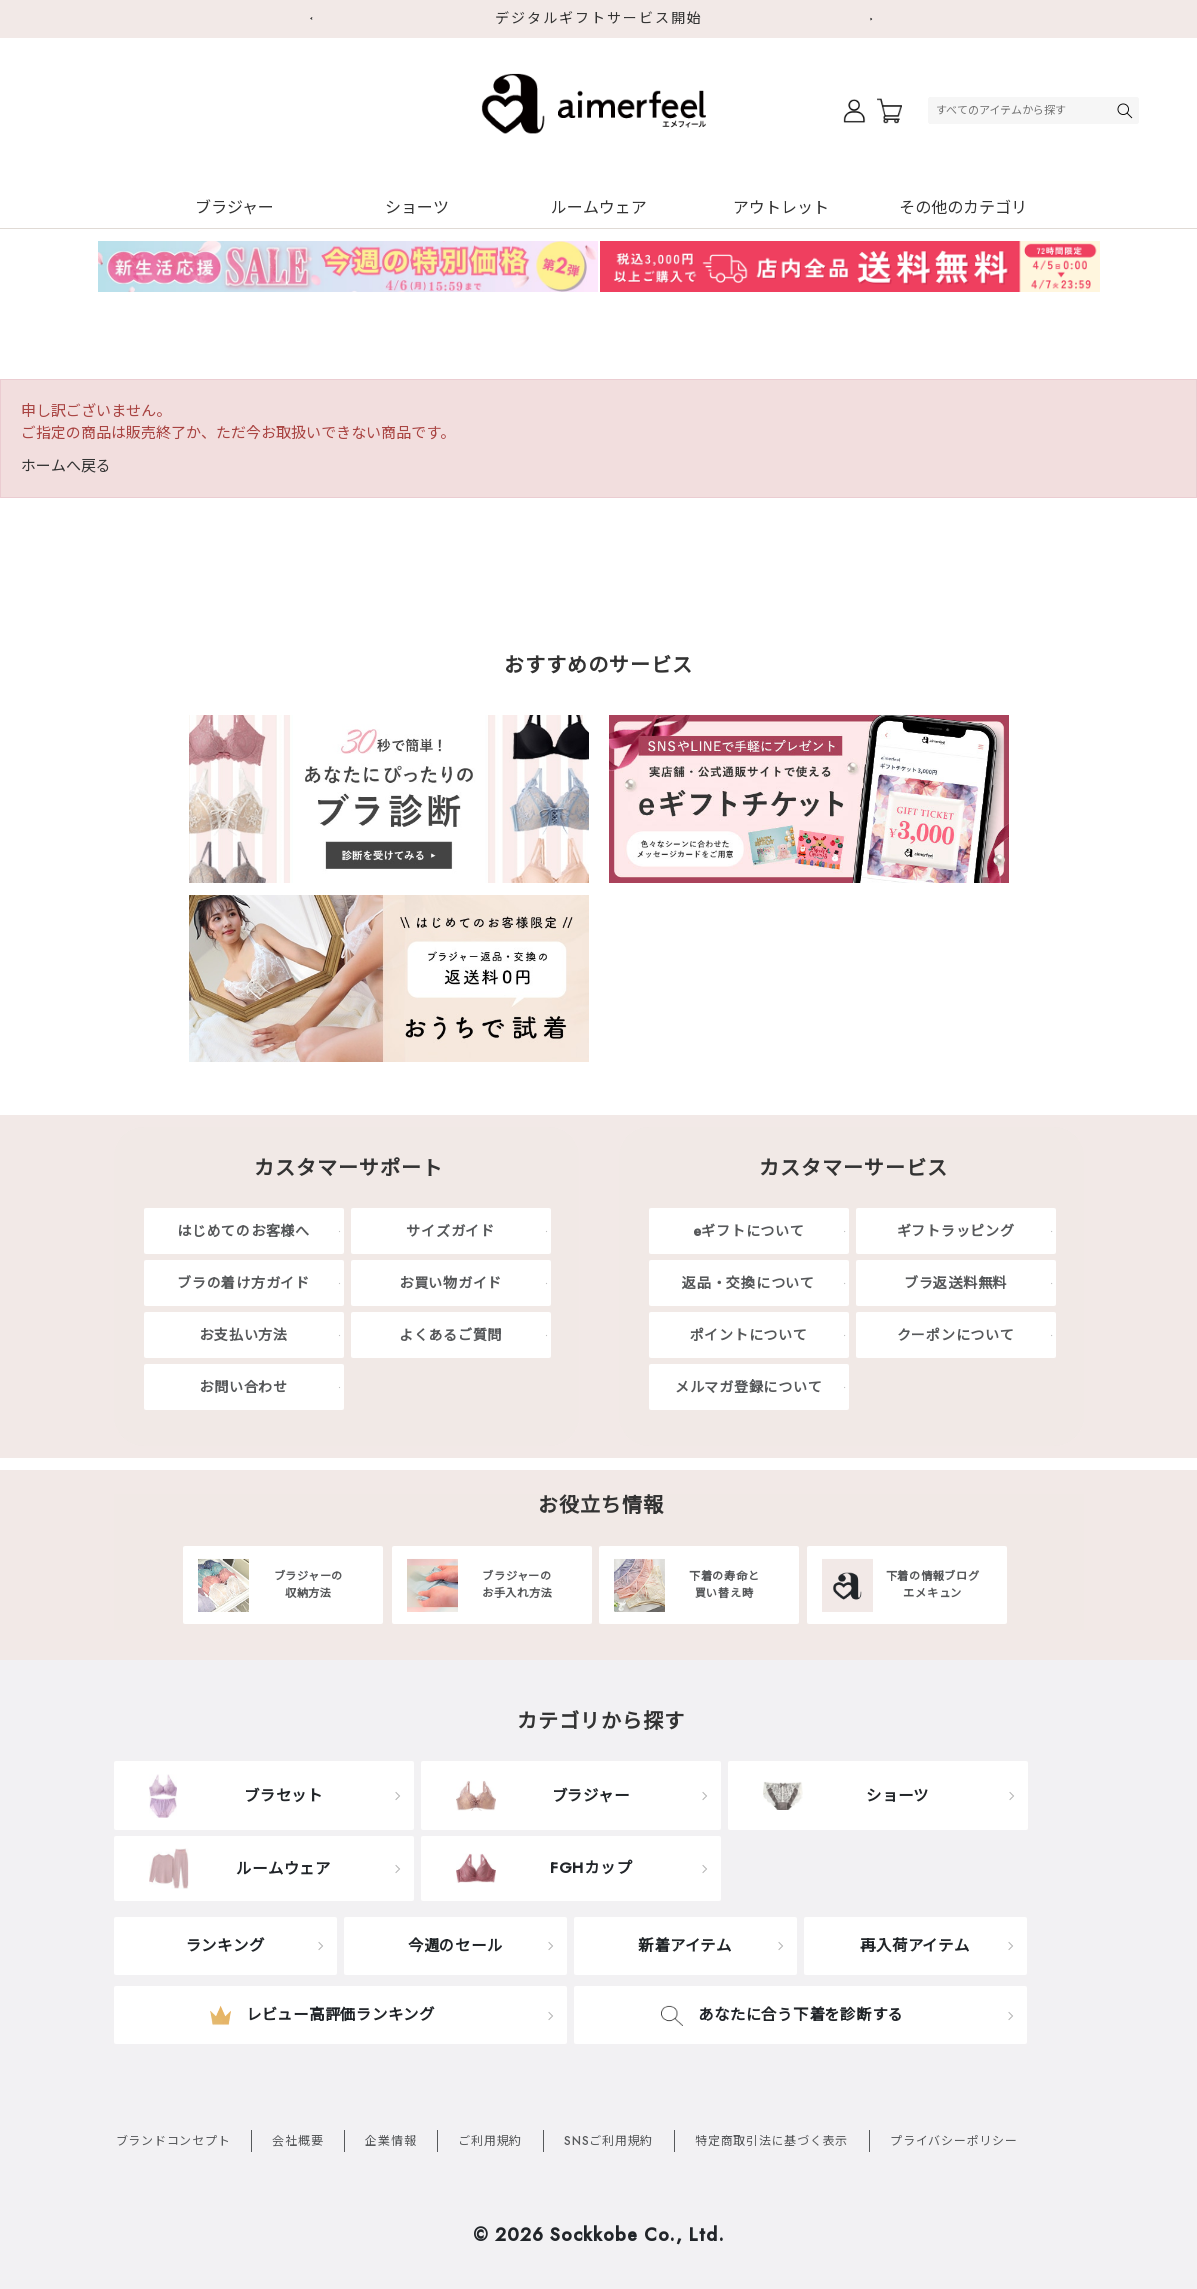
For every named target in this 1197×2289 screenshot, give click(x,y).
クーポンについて (956, 1335)
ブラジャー (234, 207)
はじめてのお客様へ (243, 1231)
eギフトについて (749, 1231)
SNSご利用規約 (608, 2141)
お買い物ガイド (450, 1283)
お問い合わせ (243, 1387)
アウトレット (781, 207)
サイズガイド (450, 1231)
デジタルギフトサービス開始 (599, 18)
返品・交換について (748, 1283)
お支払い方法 (243, 1335)
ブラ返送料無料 (955, 1283)
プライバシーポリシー (954, 2141)
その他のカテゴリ (963, 207)
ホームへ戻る (66, 466)
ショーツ (417, 207)
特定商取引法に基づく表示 (771, 2141)
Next (879, 19)
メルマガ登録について (749, 1387)
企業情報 (390, 2141)
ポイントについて (749, 1335)
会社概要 (297, 2141)
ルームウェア (599, 207)
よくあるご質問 (450, 1335)
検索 (1127, 110)
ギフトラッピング (956, 1231)
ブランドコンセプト (173, 2141)
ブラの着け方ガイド (243, 1283)
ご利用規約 (490, 2141)
